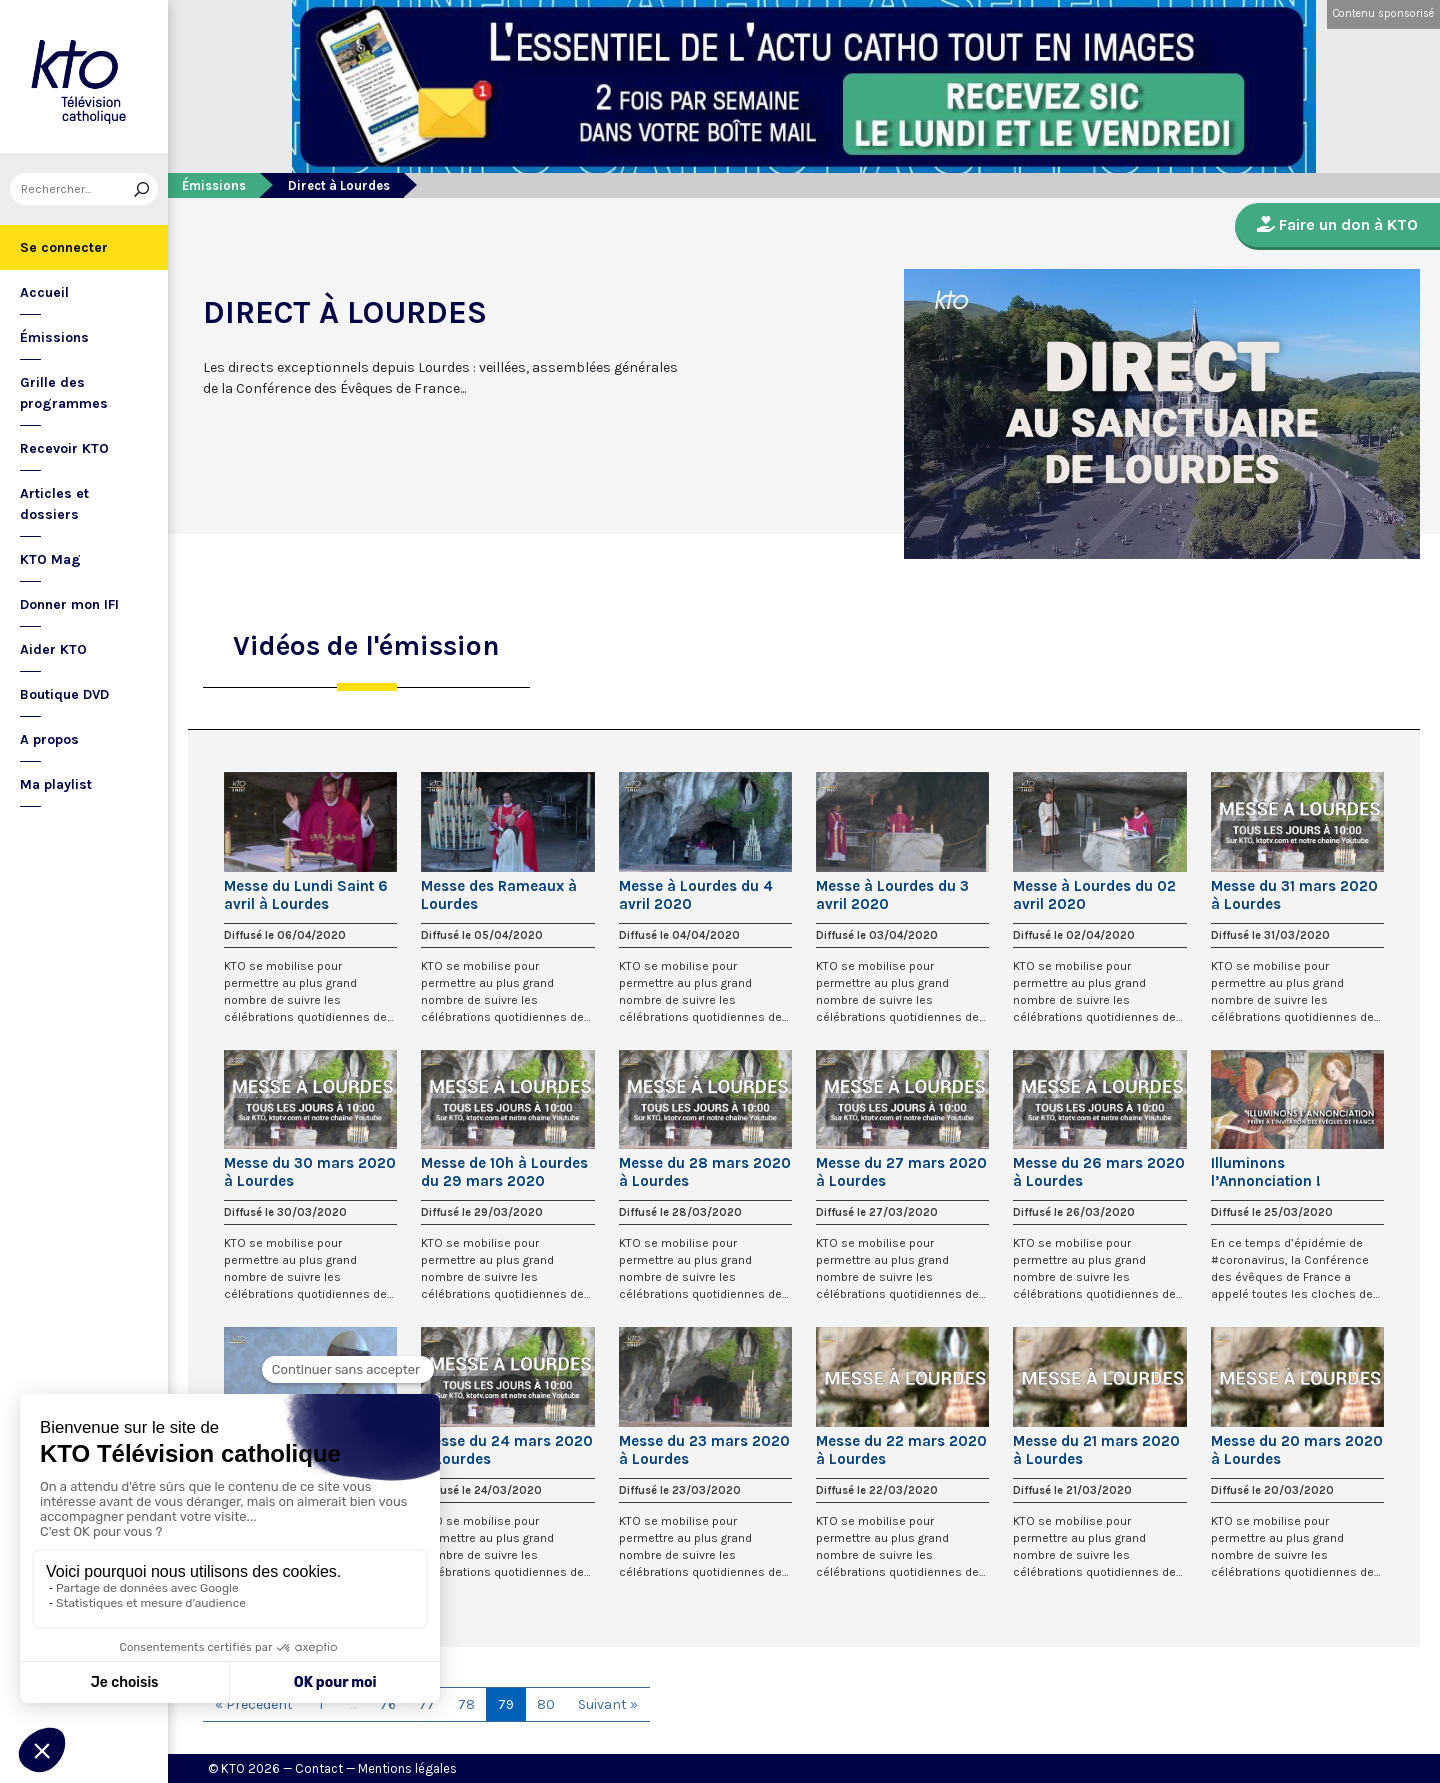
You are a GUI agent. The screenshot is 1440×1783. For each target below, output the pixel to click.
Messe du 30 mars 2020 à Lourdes (310, 1172)
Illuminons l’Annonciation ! (1266, 1172)
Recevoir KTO (64, 448)
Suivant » (608, 1704)
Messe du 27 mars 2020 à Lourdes (901, 1172)
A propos (49, 739)
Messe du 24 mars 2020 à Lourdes (507, 1450)
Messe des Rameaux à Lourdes (499, 895)
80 (546, 1704)
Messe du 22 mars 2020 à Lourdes (901, 1450)
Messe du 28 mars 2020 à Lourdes (705, 1172)
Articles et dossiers (54, 504)
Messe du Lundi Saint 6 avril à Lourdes (306, 895)
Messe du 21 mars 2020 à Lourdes (1096, 1450)
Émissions (54, 337)
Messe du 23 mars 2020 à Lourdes (704, 1450)
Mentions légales (407, 1768)
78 (466, 1704)
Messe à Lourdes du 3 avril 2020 (892, 895)
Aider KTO (53, 649)
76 (388, 1704)
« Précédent (254, 1704)
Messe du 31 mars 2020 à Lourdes (1294, 895)
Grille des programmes (64, 393)
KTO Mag (50, 559)
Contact (319, 1768)
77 (427, 1704)
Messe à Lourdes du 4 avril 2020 (696, 895)
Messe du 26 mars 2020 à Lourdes (1099, 1172)
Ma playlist (56, 784)
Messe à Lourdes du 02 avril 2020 (1094, 895)
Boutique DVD (64, 694)
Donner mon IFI (69, 604)
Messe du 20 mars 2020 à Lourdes (1297, 1450)
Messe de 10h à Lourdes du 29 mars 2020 (504, 1172)
